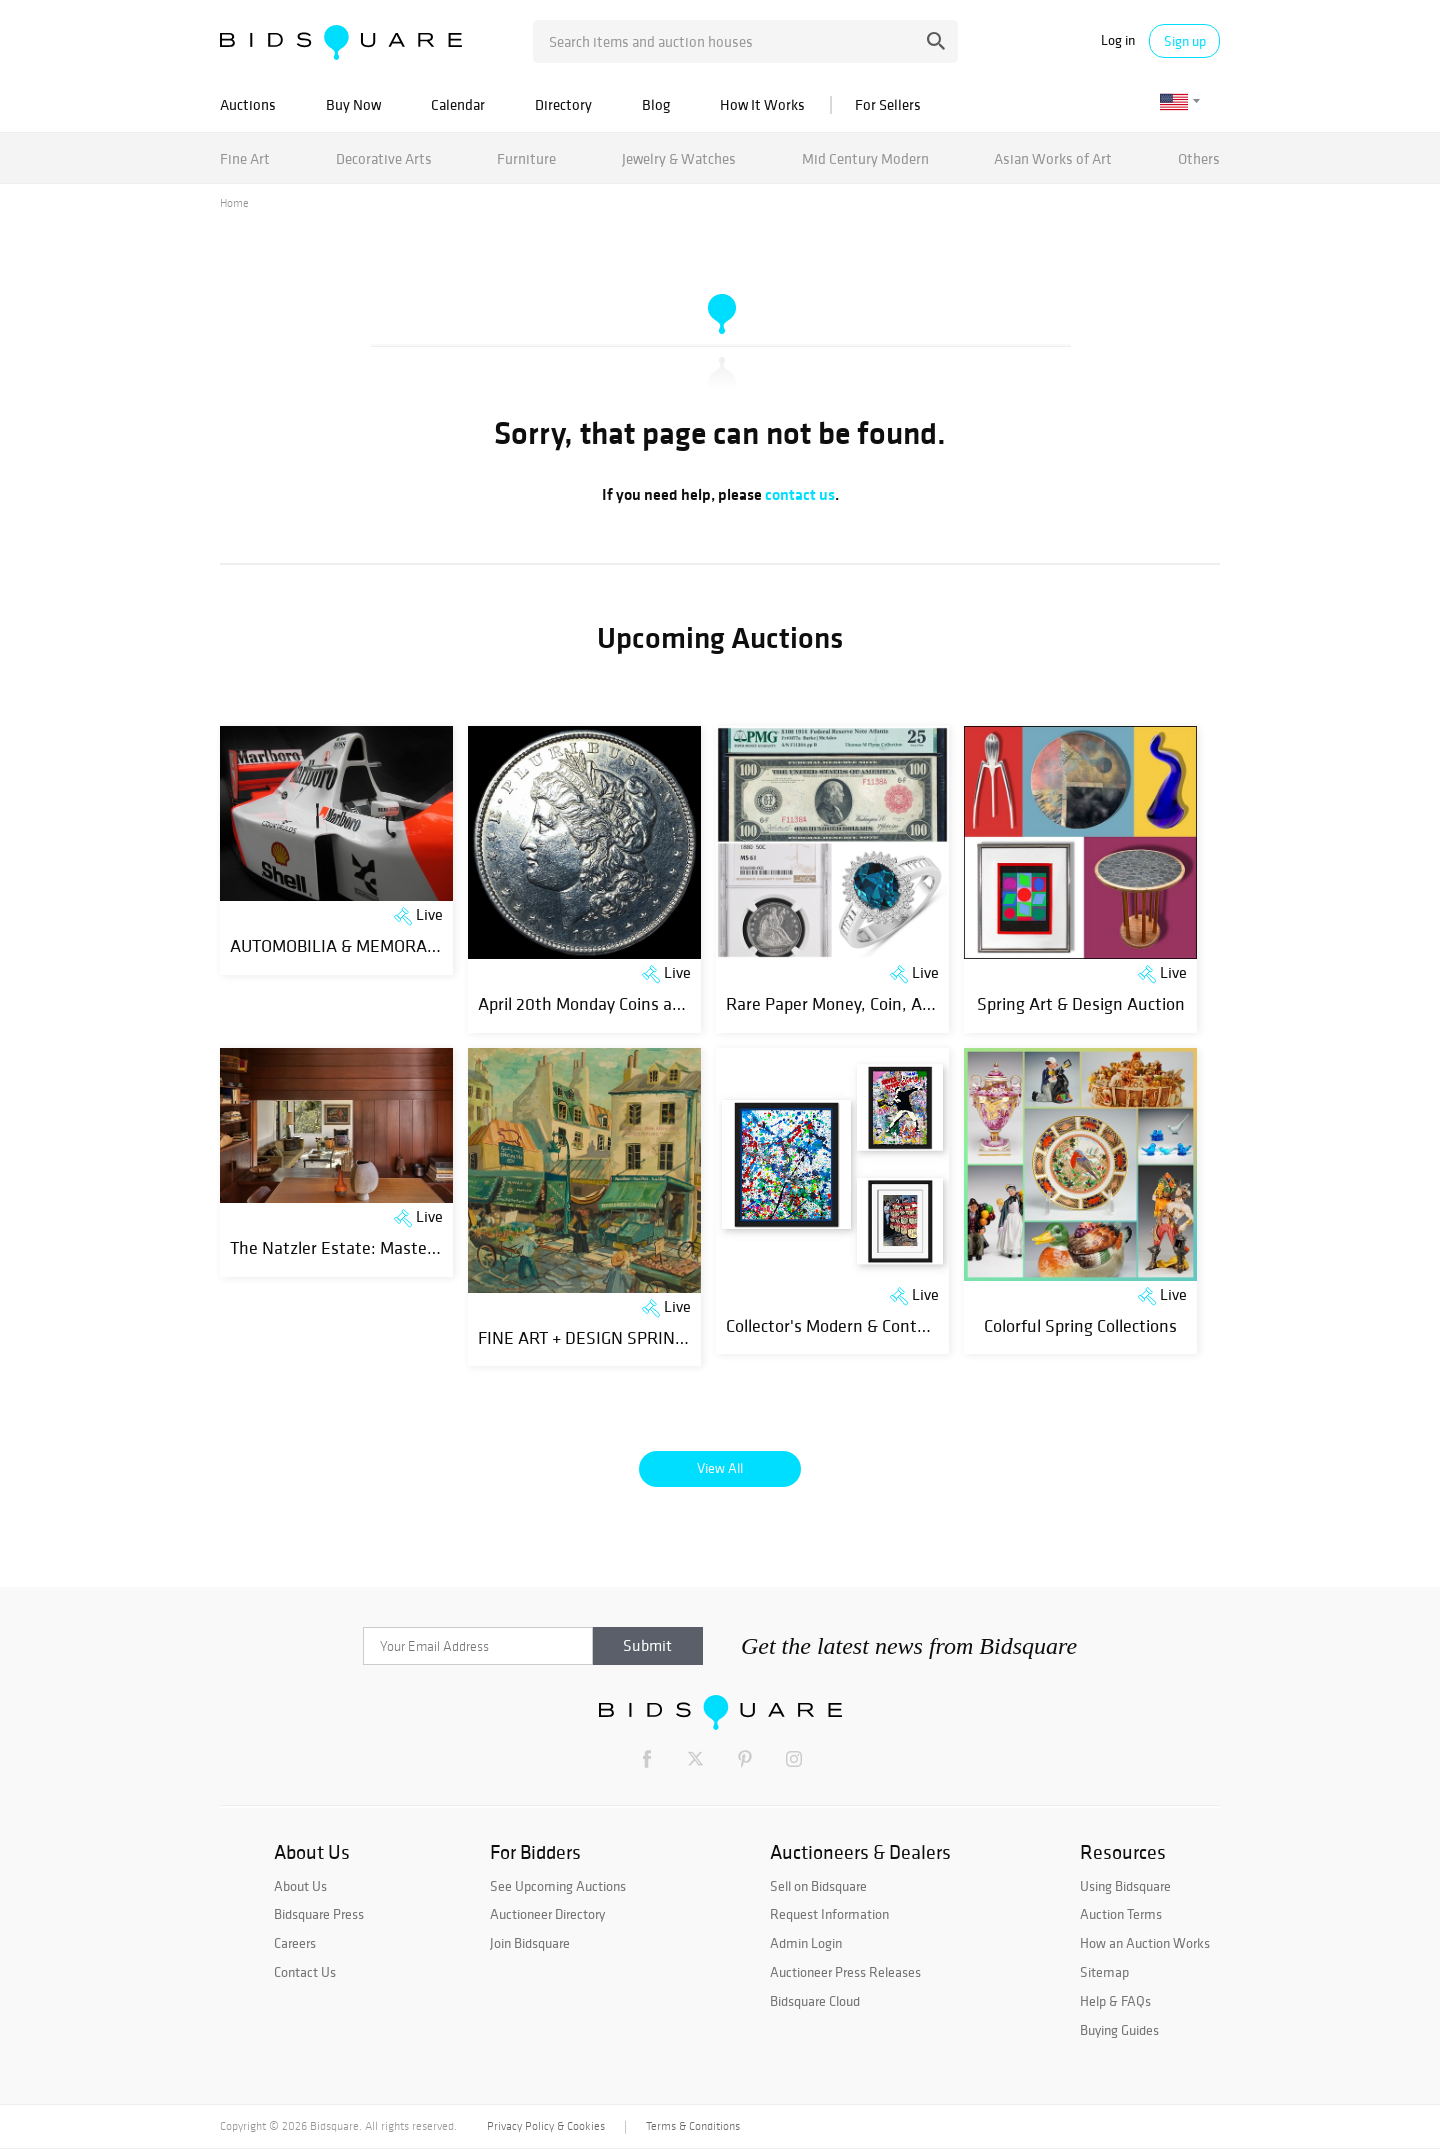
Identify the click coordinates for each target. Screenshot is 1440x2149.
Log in (1118, 40)
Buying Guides (1119, 2030)
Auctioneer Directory (547, 1914)
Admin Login (806, 1943)
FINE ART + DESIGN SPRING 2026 (602, 1337)
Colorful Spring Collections (1080, 1325)
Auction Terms (1121, 1914)
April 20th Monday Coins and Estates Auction (646, 1003)
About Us (300, 1886)
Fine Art (245, 158)
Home (234, 203)
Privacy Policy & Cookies (546, 2126)
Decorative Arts (384, 158)
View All (720, 1468)
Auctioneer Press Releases (845, 1972)
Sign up (1185, 41)
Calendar (458, 104)
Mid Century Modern (865, 158)
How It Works (762, 104)
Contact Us (305, 1972)
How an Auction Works (1145, 1943)
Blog (656, 104)
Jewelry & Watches (679, 158)
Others (1199, 158)
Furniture (526, 158)
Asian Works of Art (1053, 158)
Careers (295, 1943)
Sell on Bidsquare (818, 1886)
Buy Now (353, 104)
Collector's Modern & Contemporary (857, 1325)
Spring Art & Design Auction (1081, 1003)
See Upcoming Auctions (558, 1886)
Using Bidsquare (1125, 1886)
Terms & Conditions (693, 2126)
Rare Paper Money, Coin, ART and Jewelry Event (902, 1003)
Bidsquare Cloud (815, 2001)
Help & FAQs (1115, 2001)
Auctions (248, 104)
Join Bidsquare (530, 1943)
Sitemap (1104, 1972)
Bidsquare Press (319, 1914)
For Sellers (888, 104)
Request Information (829, 1914)
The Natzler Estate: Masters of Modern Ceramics (411, 1247)
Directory (563, 104)
